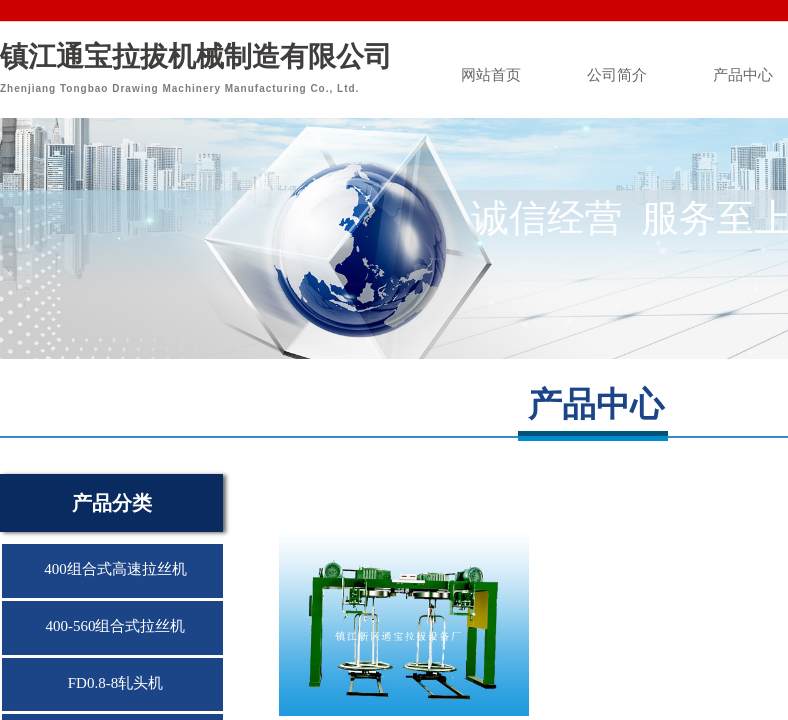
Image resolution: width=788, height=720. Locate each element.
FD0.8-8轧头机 (115, 683)
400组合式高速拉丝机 (115, 569)
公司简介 (617, 75)
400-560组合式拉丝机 (116, 626)
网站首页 (491, 75)
